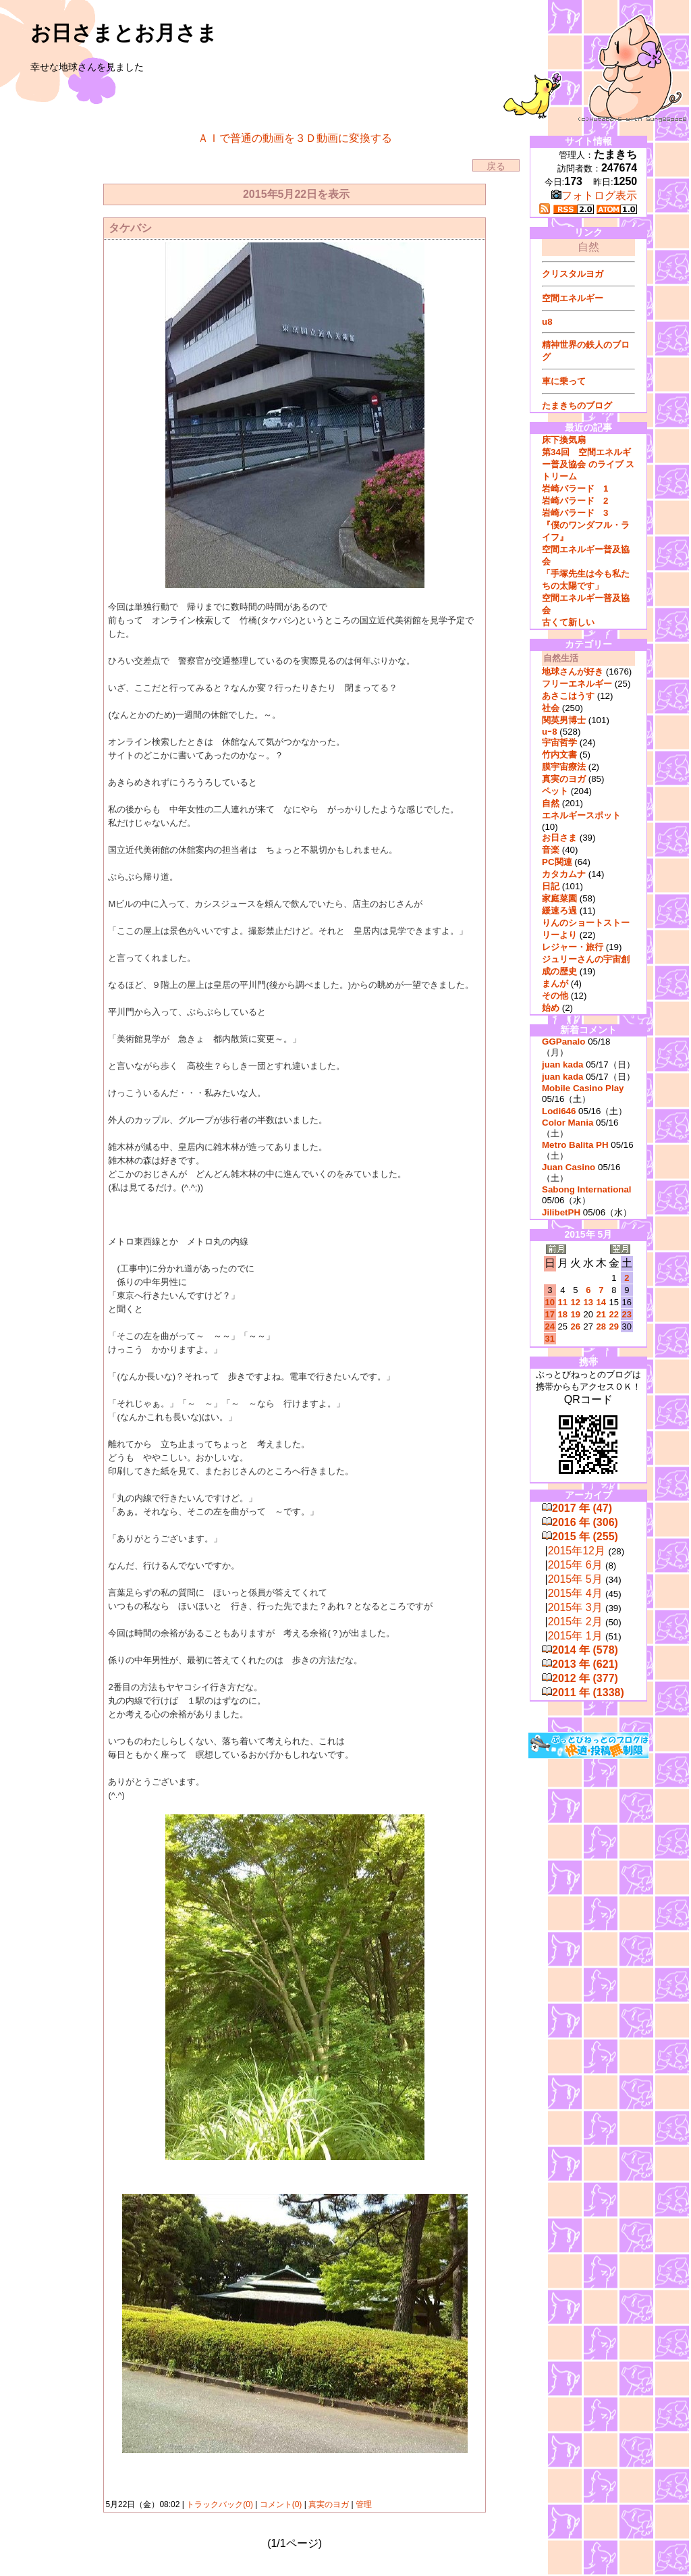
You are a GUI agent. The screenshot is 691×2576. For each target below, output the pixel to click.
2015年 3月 (575, 1607)
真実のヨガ (329, 2504)
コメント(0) (279, 2504)
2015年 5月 (575, 1579)
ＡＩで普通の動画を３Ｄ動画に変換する (295, 138)
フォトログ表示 (594, 195)
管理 (364, 2504)
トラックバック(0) (219, 2504)
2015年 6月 (575, 1565)
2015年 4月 (575, 1593)
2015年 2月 (575, 1621)
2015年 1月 (575, 1635)
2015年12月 (576, 1550)
